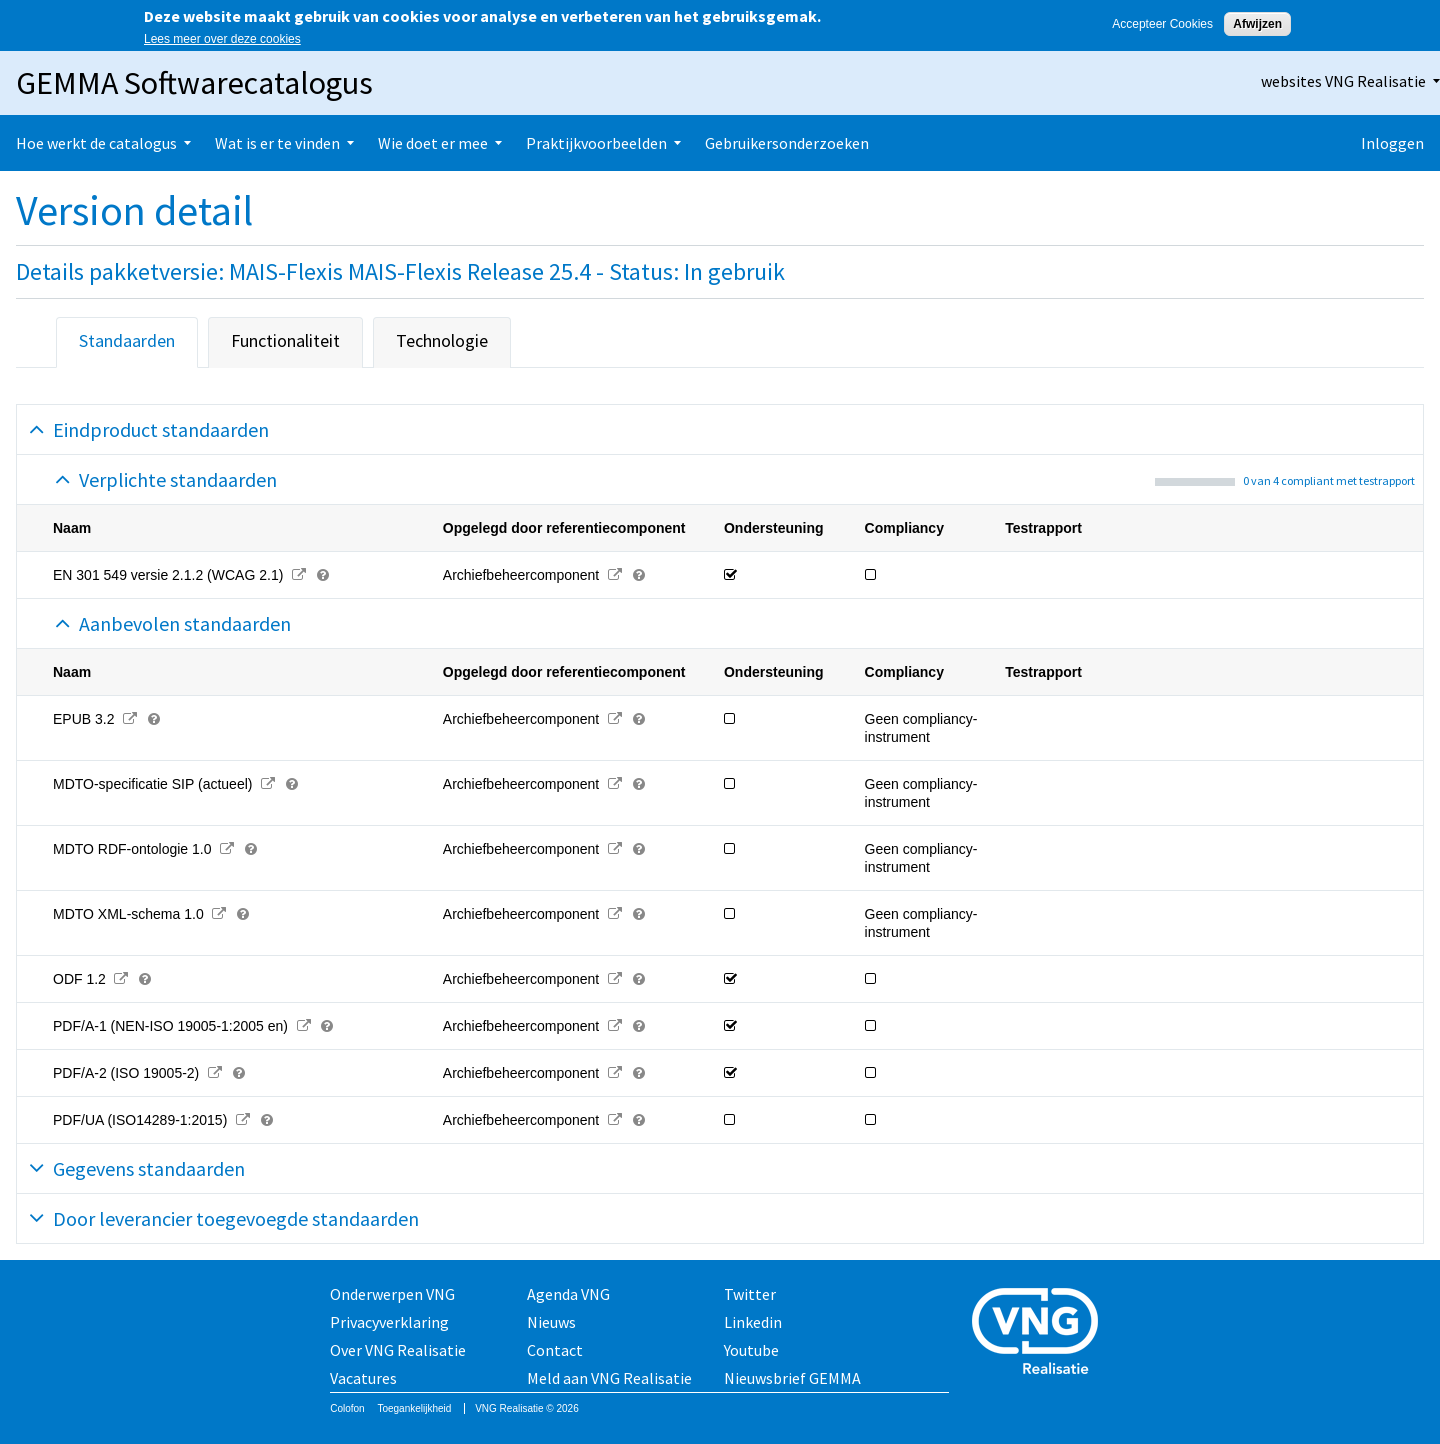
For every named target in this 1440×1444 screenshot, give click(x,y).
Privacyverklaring (389, 1322)
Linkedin (753, 1322)
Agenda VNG (568, 1294)
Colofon (347, 1408)
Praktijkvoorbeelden (596, 143)
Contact (555, 1350)
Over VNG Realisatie (398, 1350)
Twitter (750, 1294)
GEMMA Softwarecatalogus (194, 83)
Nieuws (551, 1322)
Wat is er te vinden (277, 143)
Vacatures (363, 1378)
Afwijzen (1257, 24)
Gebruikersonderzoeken (787, 143)
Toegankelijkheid (414, 1408)
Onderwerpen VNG (392, 1294)
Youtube (751, 1350)
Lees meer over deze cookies (222, 39)
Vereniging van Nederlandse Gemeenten (1041, 1333)
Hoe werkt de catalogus (96, 143)
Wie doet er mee (433, 143)
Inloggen (1392, 143)
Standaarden (127, 340)
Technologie (442, 340)
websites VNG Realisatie (1343, 81)
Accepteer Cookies (1162, 24)
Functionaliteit (285, 340)
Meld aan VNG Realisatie (609, 1378)
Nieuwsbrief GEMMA (792, 1378)
